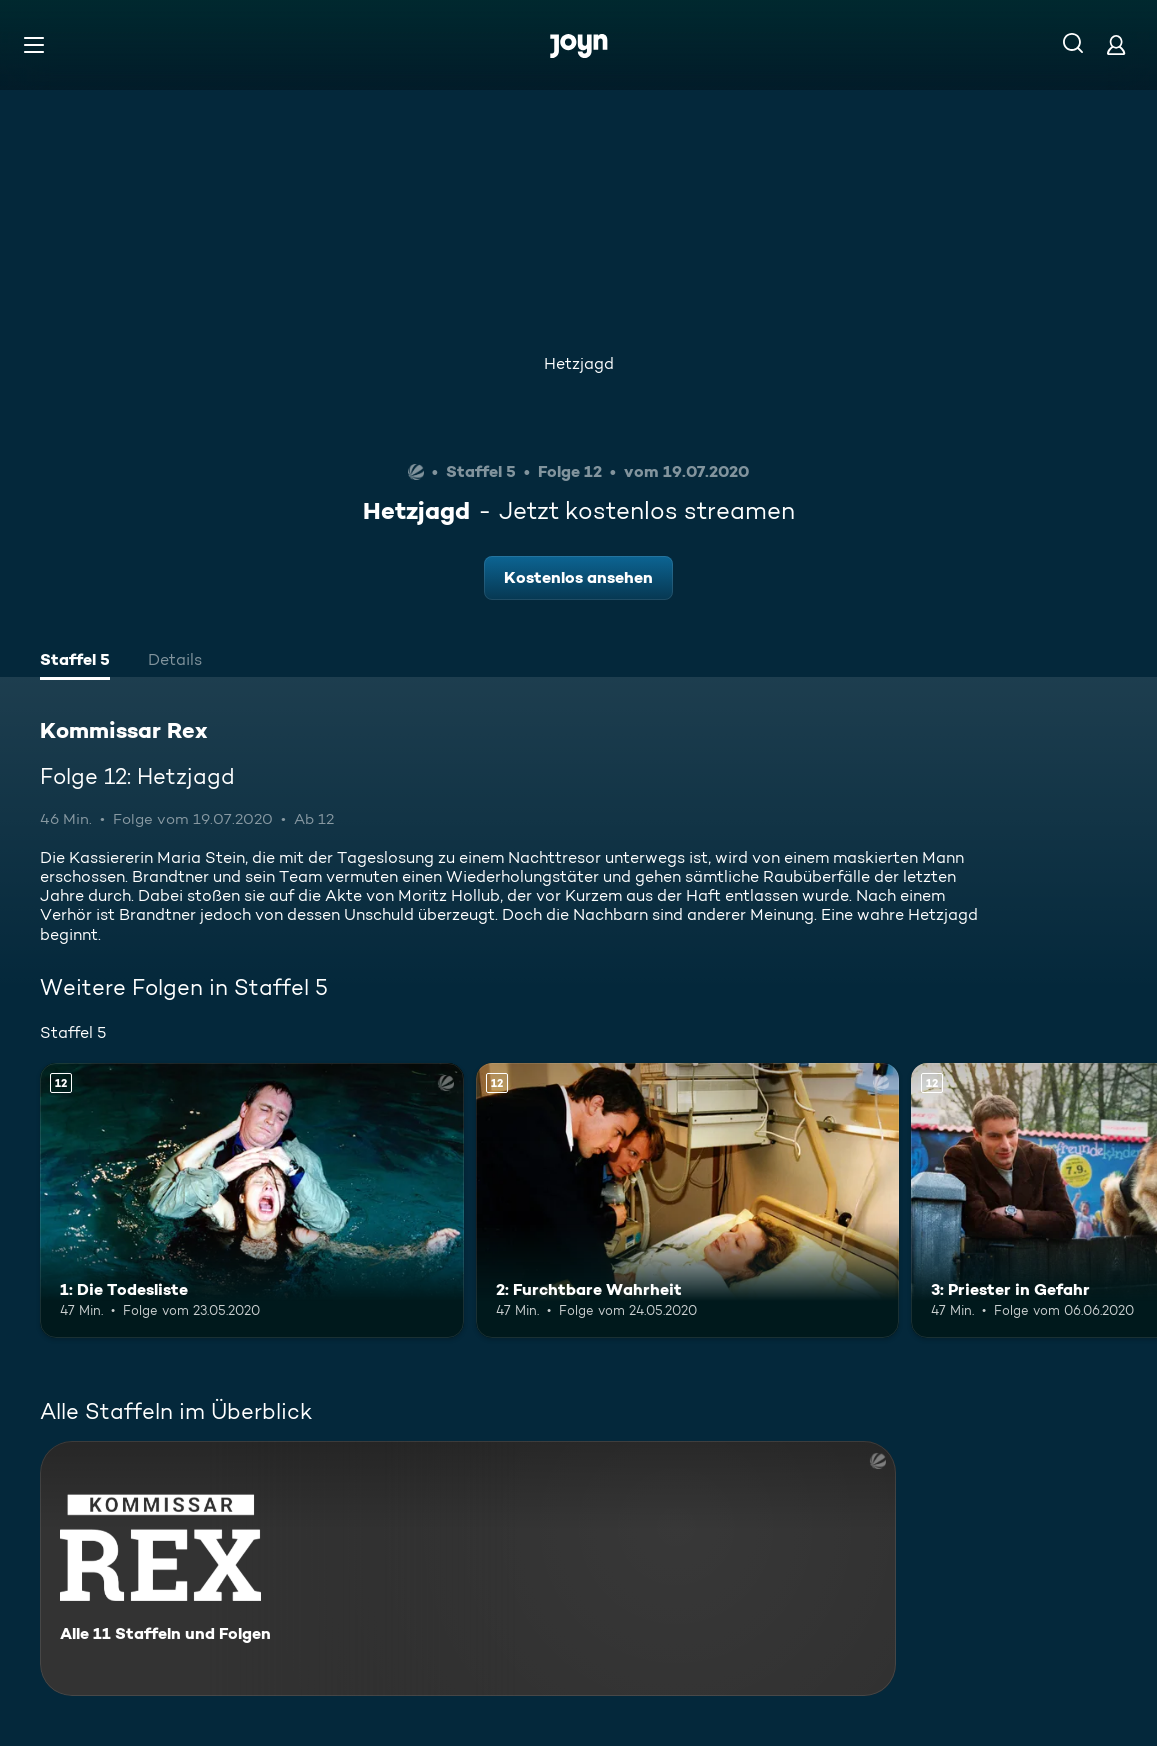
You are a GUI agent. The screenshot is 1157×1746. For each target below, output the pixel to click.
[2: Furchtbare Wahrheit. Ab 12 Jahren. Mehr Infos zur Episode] (688, 1200)
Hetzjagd (579, 363)
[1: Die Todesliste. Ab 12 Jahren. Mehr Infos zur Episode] (252, 1200)
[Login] (1116, 44)
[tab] (75, 662)
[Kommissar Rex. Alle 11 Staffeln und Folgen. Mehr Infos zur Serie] (468, 1568)
